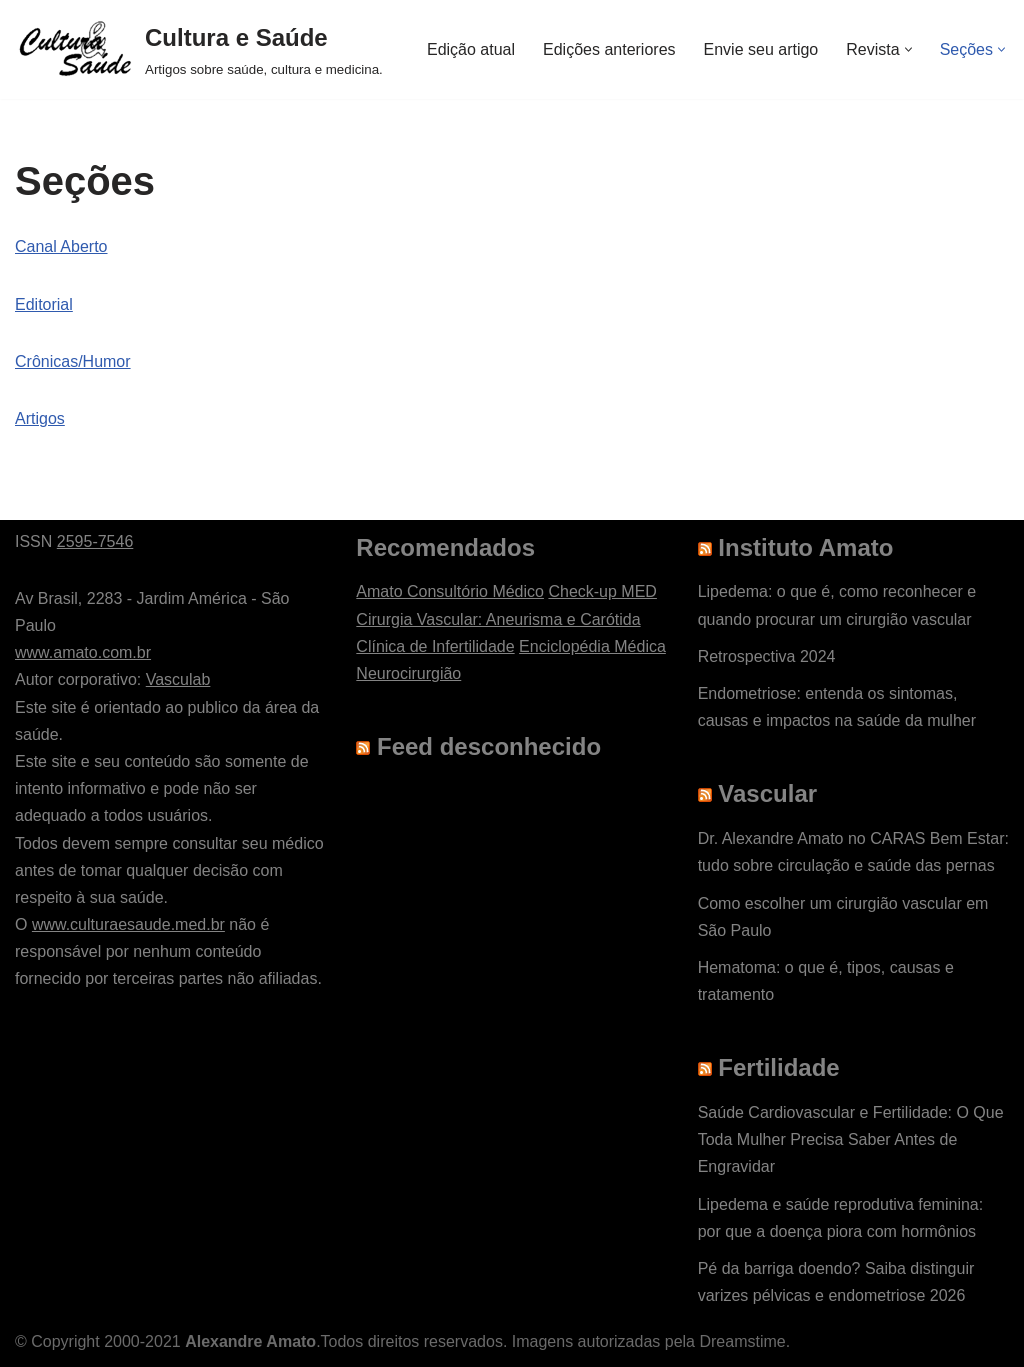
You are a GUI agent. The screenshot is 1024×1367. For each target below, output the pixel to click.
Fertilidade (778, 1067)
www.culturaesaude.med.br (128, 924)
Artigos (40, 418)
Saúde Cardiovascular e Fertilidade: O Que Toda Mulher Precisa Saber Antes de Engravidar (851, 1139)
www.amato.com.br (83, 652)
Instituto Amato (805, 547)
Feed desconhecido (489, 746)
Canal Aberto (61, 246)
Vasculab (178, 679)
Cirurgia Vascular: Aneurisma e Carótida (498, 619)
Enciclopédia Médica (592, 646)
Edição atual (471, 49)
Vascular (767, 793)
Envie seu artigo (761, 49)
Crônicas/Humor (73, 361)
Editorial (44, 304)
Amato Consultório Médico (450, 591)
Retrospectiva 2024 (767, 656)
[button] (908, 49)
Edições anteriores (609, 49)
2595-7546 (95, 541)
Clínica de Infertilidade (435, 646)
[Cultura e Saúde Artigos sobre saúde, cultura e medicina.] (199, 49)
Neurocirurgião (408, 673)
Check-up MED (602, 591)
